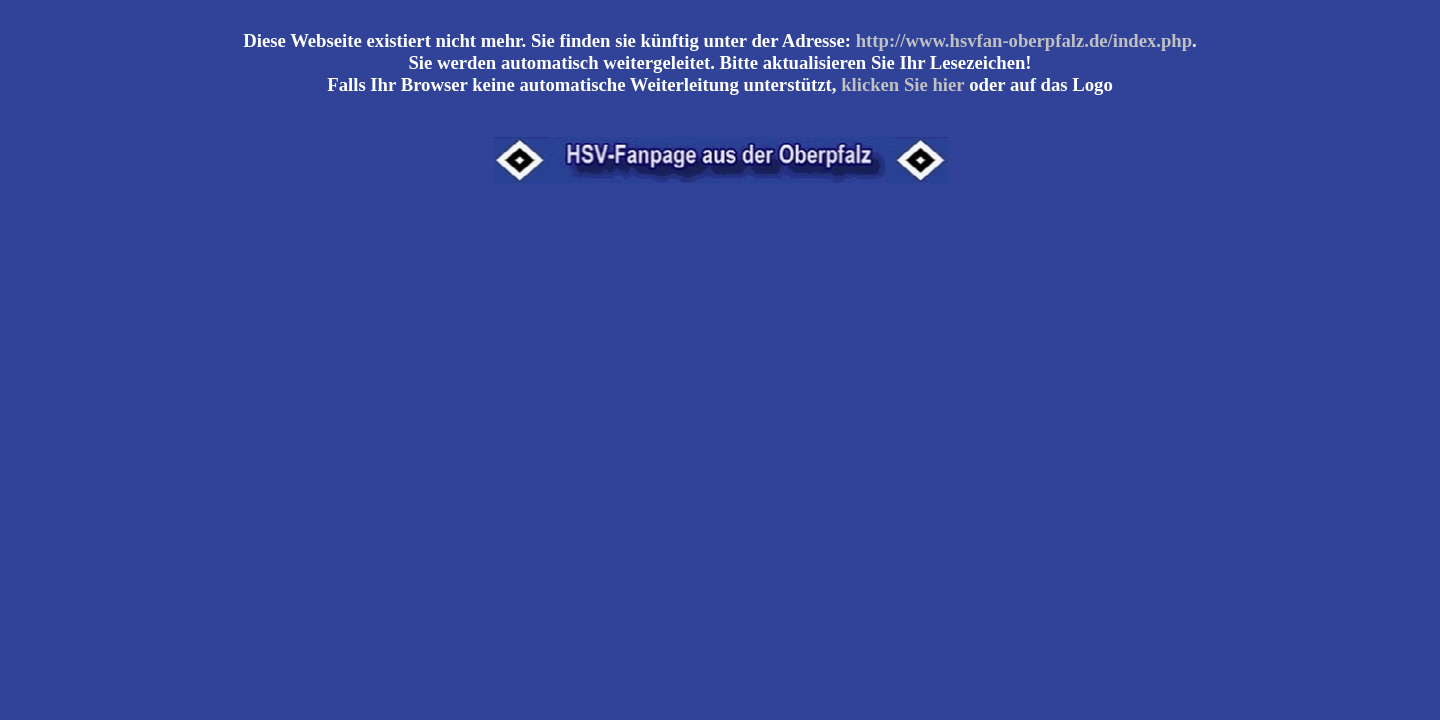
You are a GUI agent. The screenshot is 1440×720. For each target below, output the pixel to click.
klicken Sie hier (902, 84)
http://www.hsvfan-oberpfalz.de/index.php (1024, 40)
